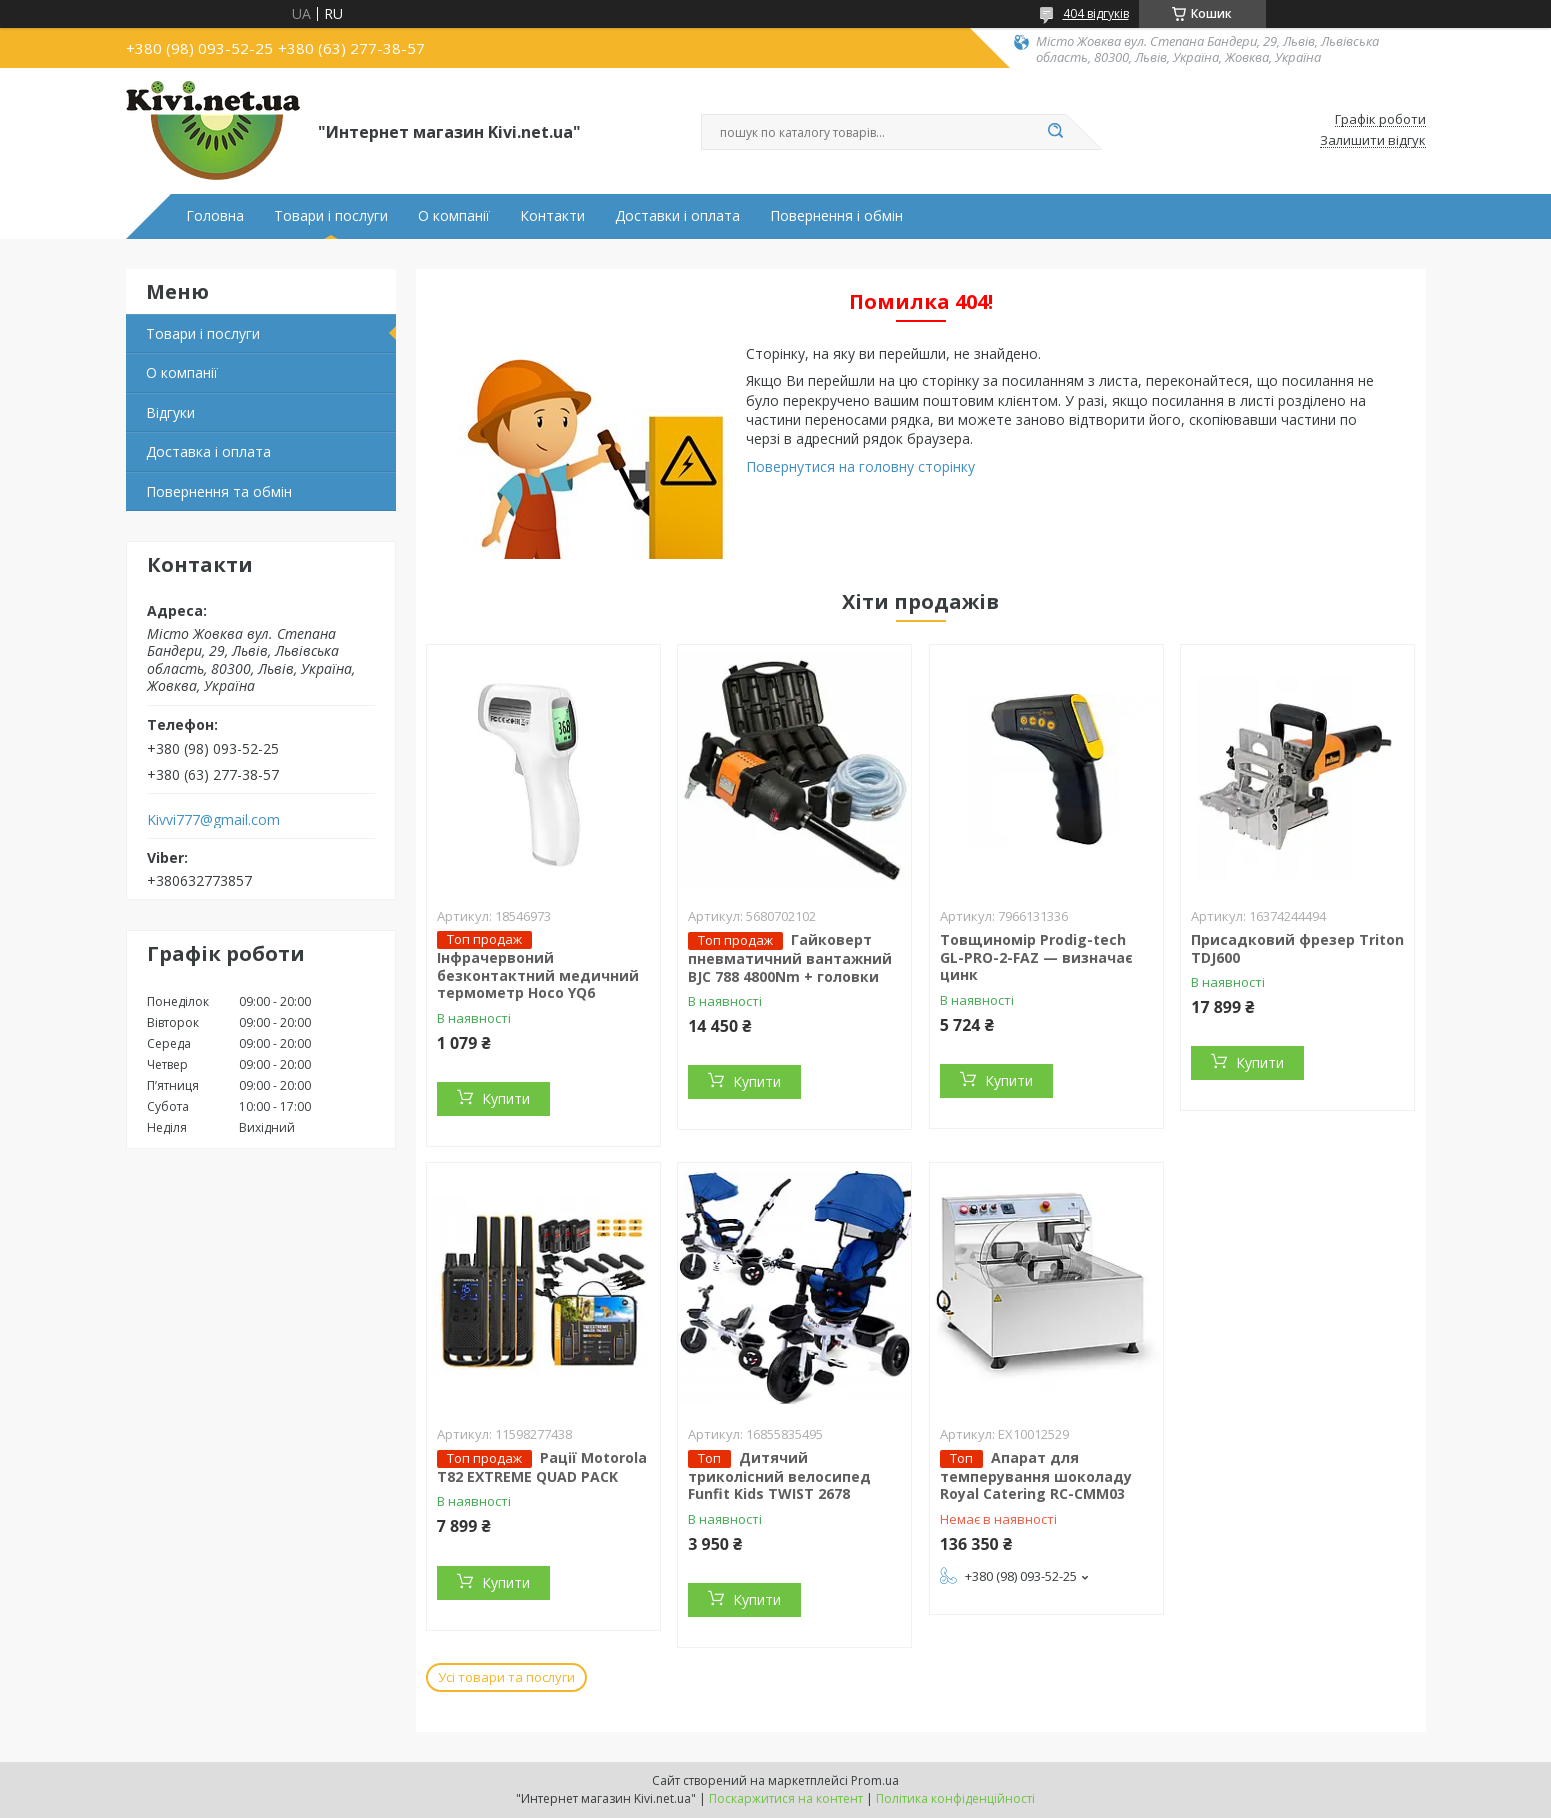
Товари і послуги (331, 216)
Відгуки (170, 412)
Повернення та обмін (219, 491)
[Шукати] (1056, 132)
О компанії (454, 216)
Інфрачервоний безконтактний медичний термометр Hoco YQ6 (538, 975)
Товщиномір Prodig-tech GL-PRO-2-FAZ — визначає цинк (1036, 957)
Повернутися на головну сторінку (860, 466)
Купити (506, 1098)
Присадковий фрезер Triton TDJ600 (1297, 948)
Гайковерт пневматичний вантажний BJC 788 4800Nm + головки (790, 958)
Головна (215, 216)
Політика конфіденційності (955, 1798)
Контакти (552, 216)
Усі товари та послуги (506, 1677)
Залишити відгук (1373, 141)
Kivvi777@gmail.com (213, 820)
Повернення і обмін (836, 216)
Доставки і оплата (677, 216)
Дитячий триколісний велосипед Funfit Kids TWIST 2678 (779, 1476)
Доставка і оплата (208, 451)
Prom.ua (875, 1780)
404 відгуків (1096, 13)
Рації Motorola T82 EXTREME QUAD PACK (542, 1467)
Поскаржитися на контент (786, 1798)
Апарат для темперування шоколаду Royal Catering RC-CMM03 (1036, 1476)
